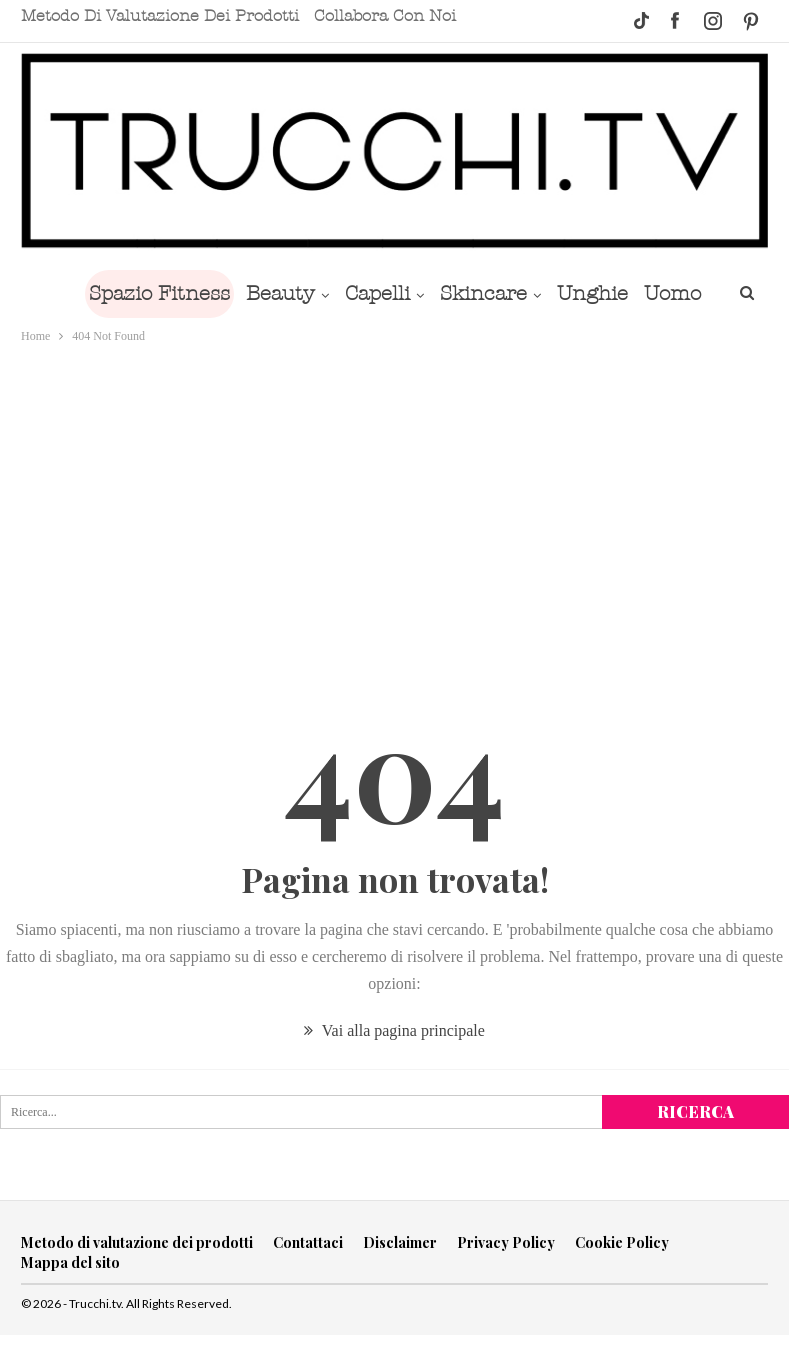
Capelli (367, 293)
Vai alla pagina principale (394, 1030)
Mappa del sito (70, 1262)
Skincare (477, 293)
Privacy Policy (506, 1242)
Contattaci (308, 1242)
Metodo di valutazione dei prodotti (160, 16)
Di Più (675, 293)
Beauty (266, 293)
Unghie (590, 293)
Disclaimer (400, 1242)
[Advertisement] (395, 497)
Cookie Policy (622, 1242)
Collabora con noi (385, 16)
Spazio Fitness (141, 293)
